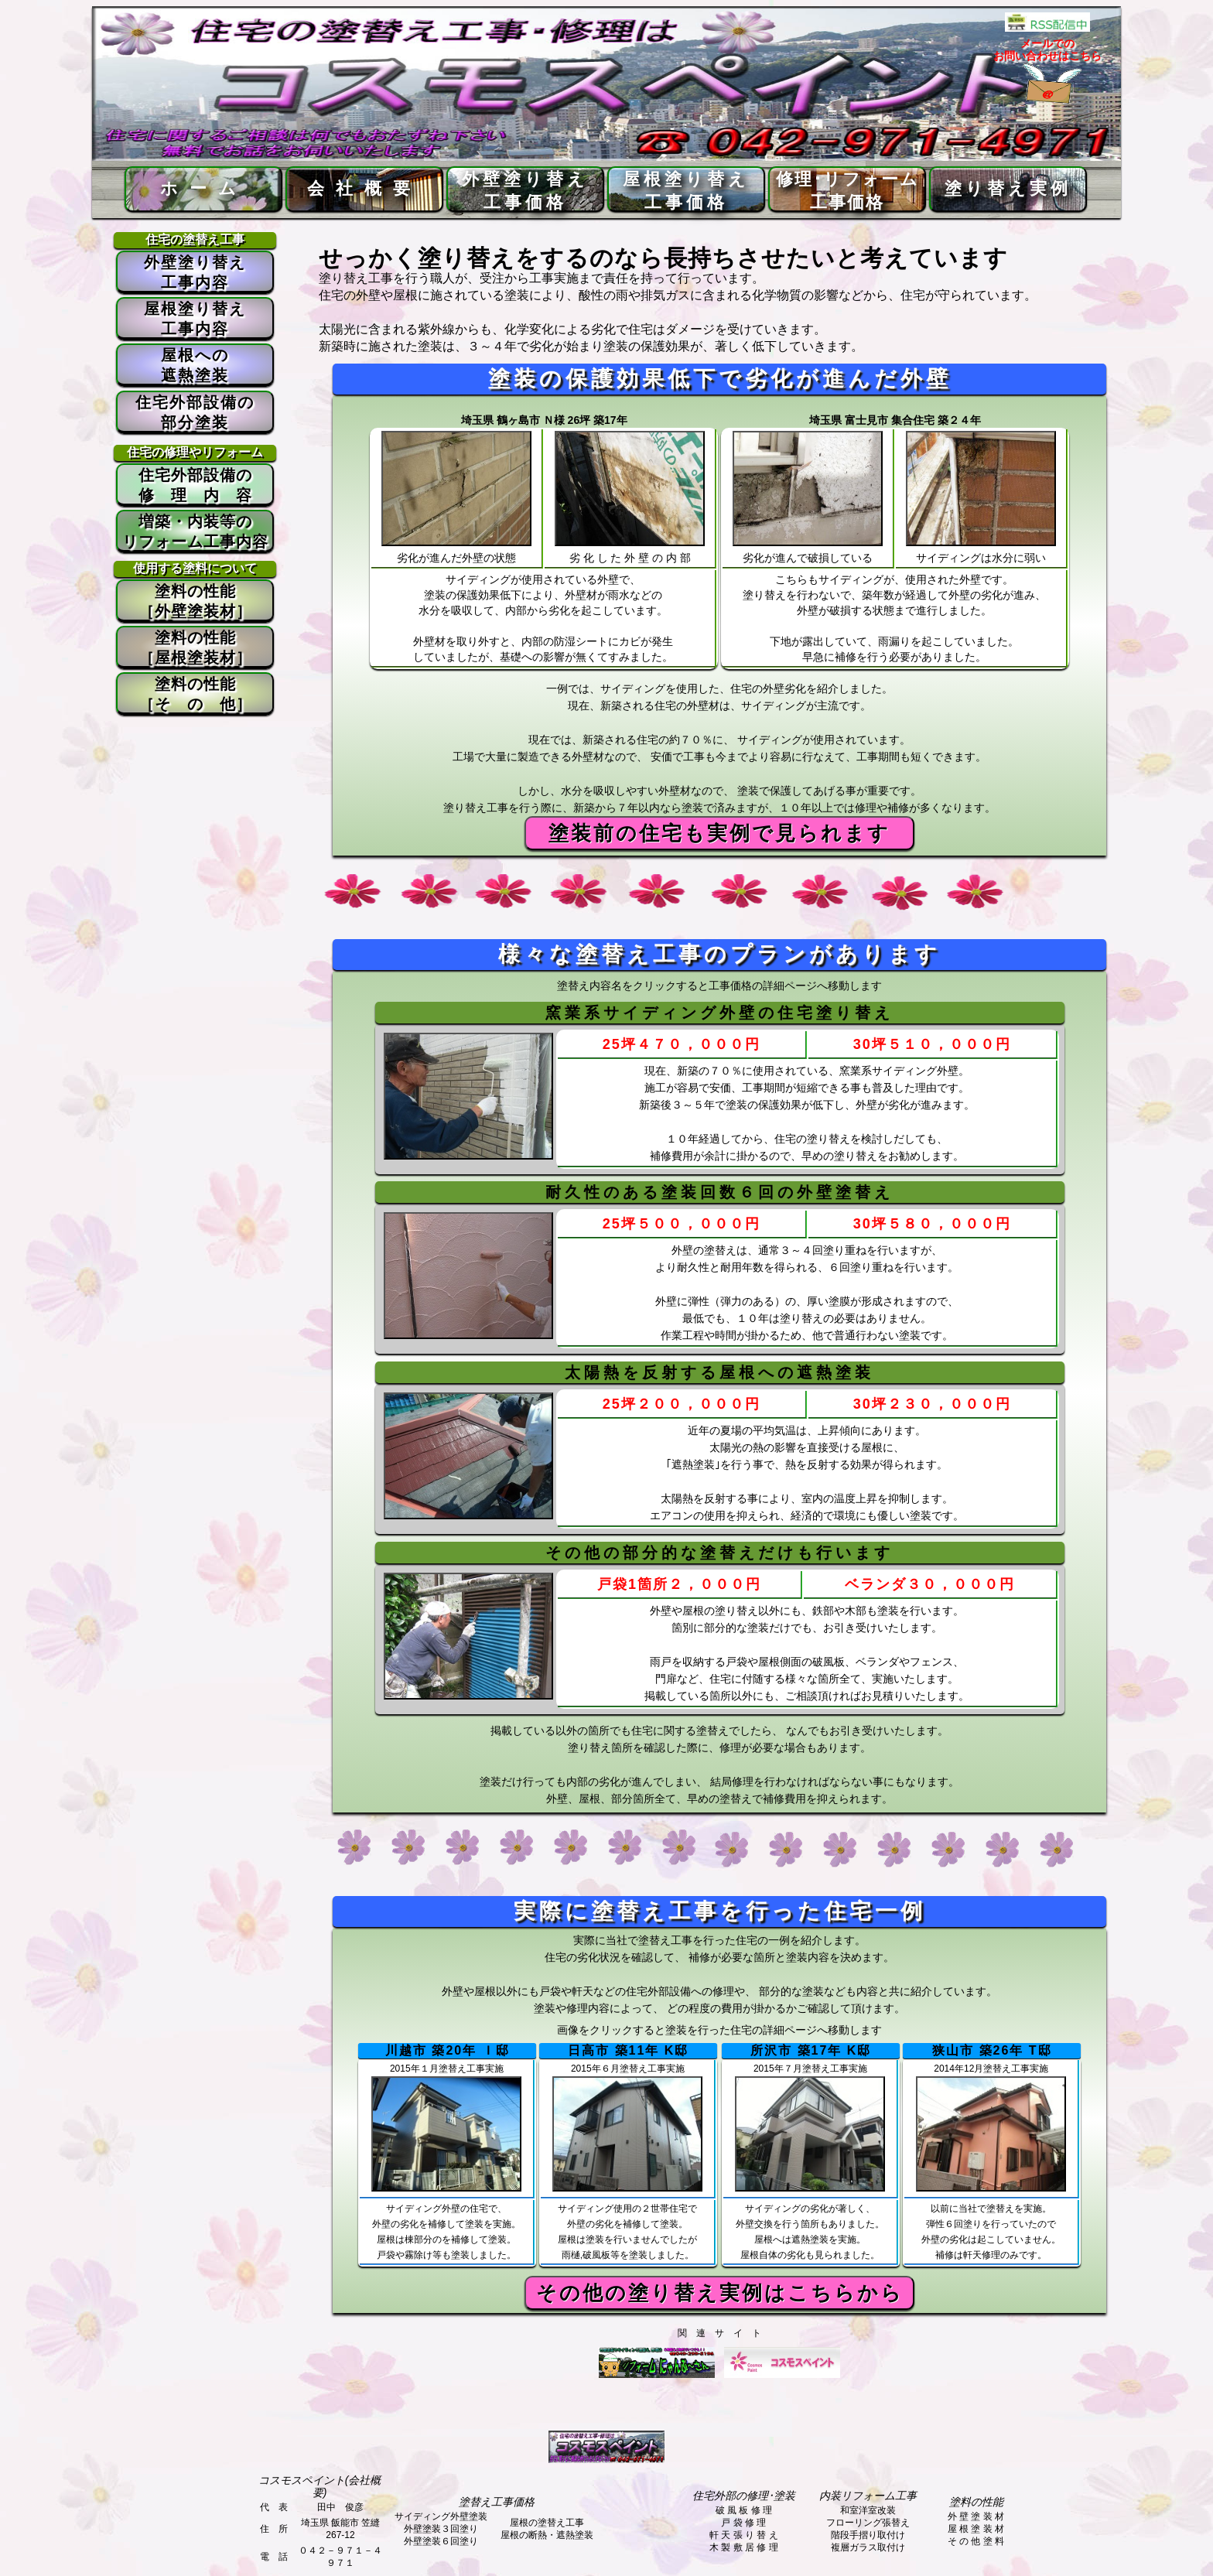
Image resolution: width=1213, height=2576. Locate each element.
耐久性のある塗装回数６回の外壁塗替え (719, 1192)
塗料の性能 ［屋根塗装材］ (195, 647)
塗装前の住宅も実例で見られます (719, 833)
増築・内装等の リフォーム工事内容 (195, 531)
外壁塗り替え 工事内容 (195, 272)
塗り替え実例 (1008, 188)
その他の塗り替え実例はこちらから (720, 2292)
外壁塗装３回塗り (441, 2528)
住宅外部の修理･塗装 (743, 2495)
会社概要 (364, 188)
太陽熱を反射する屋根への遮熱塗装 (719, 1372)
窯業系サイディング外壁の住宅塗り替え (719, 1012)
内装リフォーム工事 (868, 2495)
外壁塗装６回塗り (441, 2541)
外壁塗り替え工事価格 (525, 190)
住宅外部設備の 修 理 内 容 (195, 485)
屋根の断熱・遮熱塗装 (547, 2535)
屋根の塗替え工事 (547, 2522)
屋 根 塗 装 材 (976, 2528)
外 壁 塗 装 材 (976, 2516)
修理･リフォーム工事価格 (847, 190)
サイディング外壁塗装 (441, 2516)
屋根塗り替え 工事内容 (195, 318)
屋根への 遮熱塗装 (195, 365)
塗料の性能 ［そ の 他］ (195, 693)
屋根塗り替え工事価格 (686, 190)
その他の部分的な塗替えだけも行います (719, 1552)
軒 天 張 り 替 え (743, 2535)
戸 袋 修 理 (743, 2522)
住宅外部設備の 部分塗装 (195, 412)
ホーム (204, 188)
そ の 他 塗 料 (976, 2541)
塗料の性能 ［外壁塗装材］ (195, 601)
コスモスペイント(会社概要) (319, 2486)
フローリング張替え (868, 2522)
